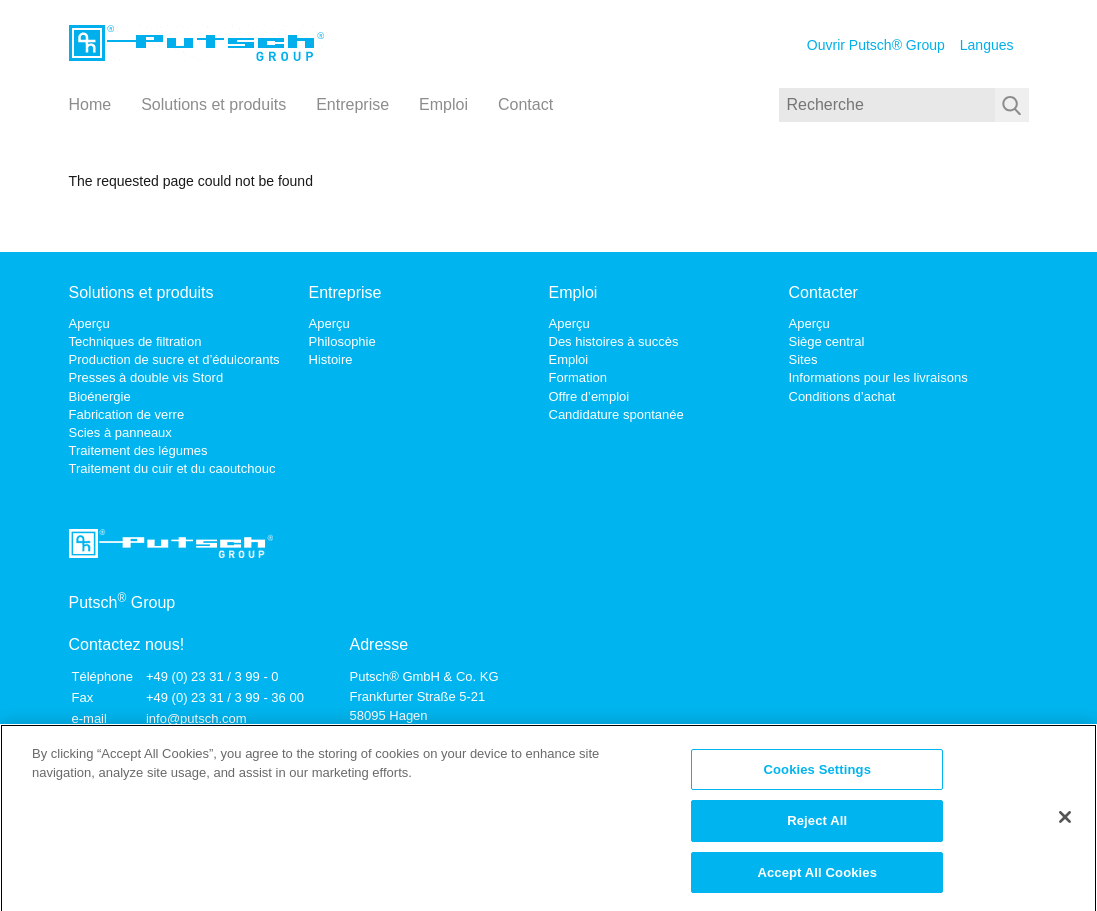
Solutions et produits (213, 104)
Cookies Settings (817, 775)
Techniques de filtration (135, 341)
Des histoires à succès (614, 341)
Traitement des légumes (138, 450)
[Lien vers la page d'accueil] (196, 44)
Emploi (443, 104)
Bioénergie (100, 396)
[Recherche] (887, 105)
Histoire (331, 359)
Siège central (827, 341)
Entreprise (352, 104)
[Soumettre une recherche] (1012, 105)
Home (90, 104)
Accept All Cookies (817, 879)
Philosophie (342, 341)
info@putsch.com (196, 718)
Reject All (817, 827)
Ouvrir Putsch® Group (876, 45)
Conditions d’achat (842, 396)
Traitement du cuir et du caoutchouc (172, 468)
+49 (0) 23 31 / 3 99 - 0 (212, 676)
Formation (578, 377)
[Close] (1065, 823)
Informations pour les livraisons (878, 377)
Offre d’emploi (589, 396)
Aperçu (89, 323)
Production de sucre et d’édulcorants (174, 359)
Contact (525, 104)
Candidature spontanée (616, 414)
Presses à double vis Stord (146, 377)
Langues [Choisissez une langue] (987, 45)
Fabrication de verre (127, 414)
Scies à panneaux (120, 432)
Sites (803, 359)
